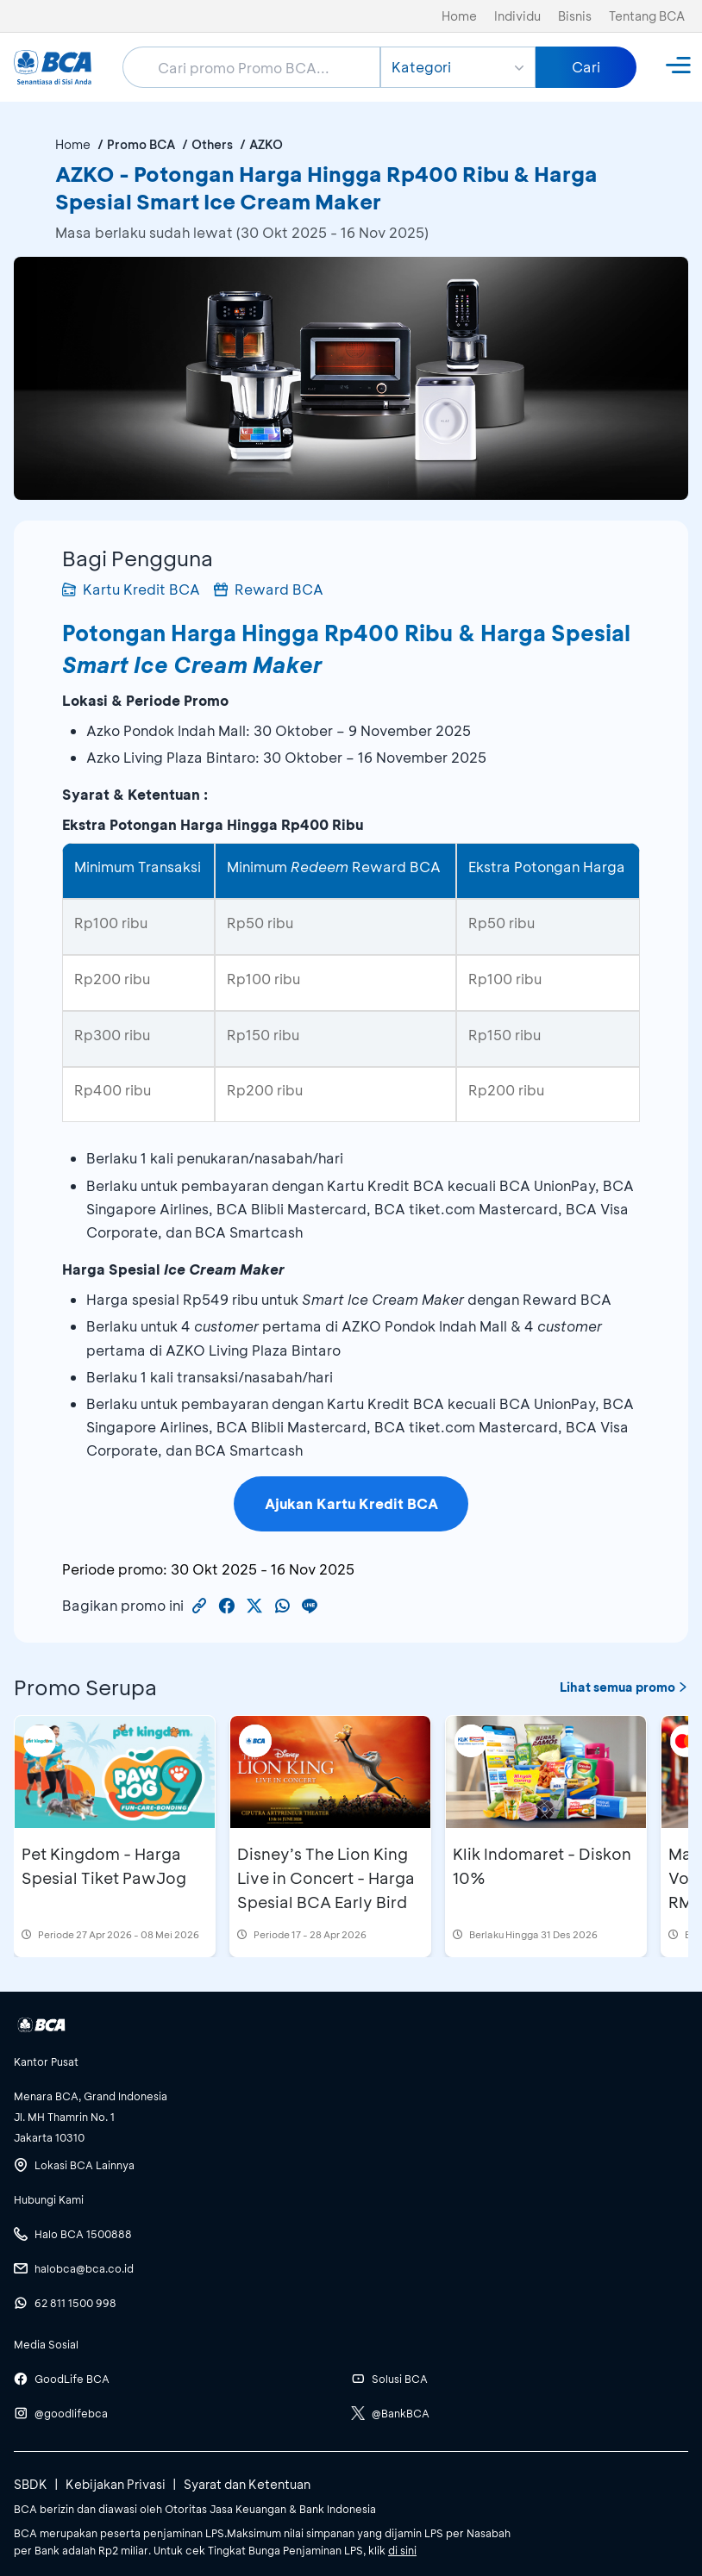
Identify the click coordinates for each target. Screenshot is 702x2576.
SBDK (30, 2484)
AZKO (266, 144)
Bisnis (575, 16)
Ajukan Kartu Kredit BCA (351, 1503)
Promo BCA (141, 144)
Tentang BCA (647, 16)
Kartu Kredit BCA (131, 589)
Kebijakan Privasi (116, 2484)
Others (212, 144)
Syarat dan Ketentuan (247, 2484)
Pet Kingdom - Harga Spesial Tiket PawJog (104, 1865)
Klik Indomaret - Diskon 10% (542, 1865)
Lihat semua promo (624, 1687)
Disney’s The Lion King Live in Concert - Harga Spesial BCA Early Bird (326, 1877)
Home (459, 16)
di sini (402, 2550)
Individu (517, 16)
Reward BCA (268, 589)
